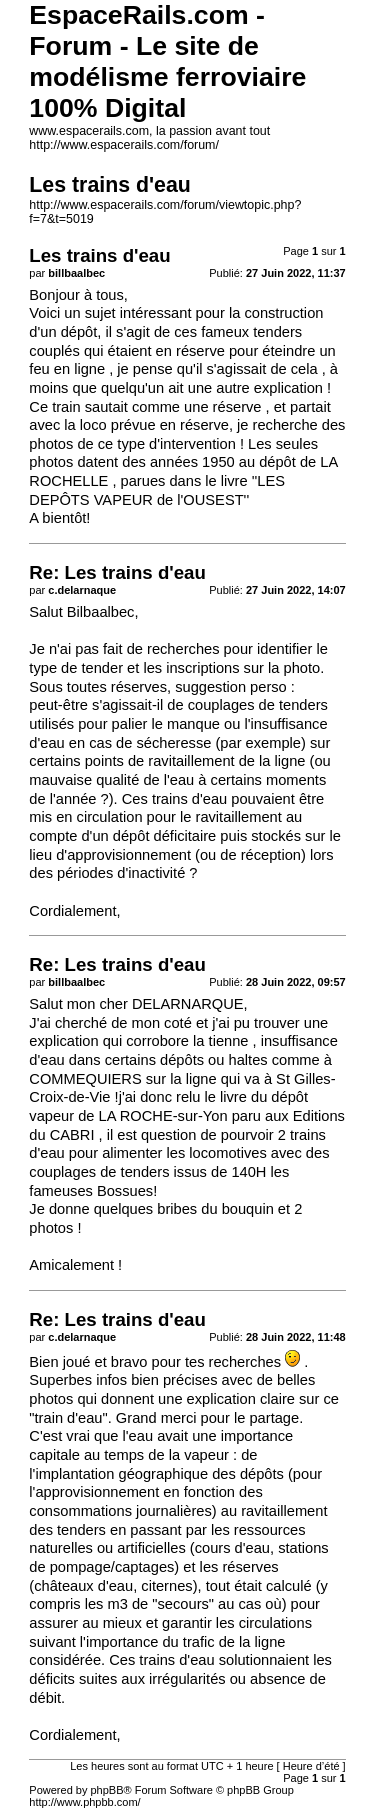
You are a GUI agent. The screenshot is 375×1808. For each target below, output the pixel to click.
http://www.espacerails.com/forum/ (124, 145)
